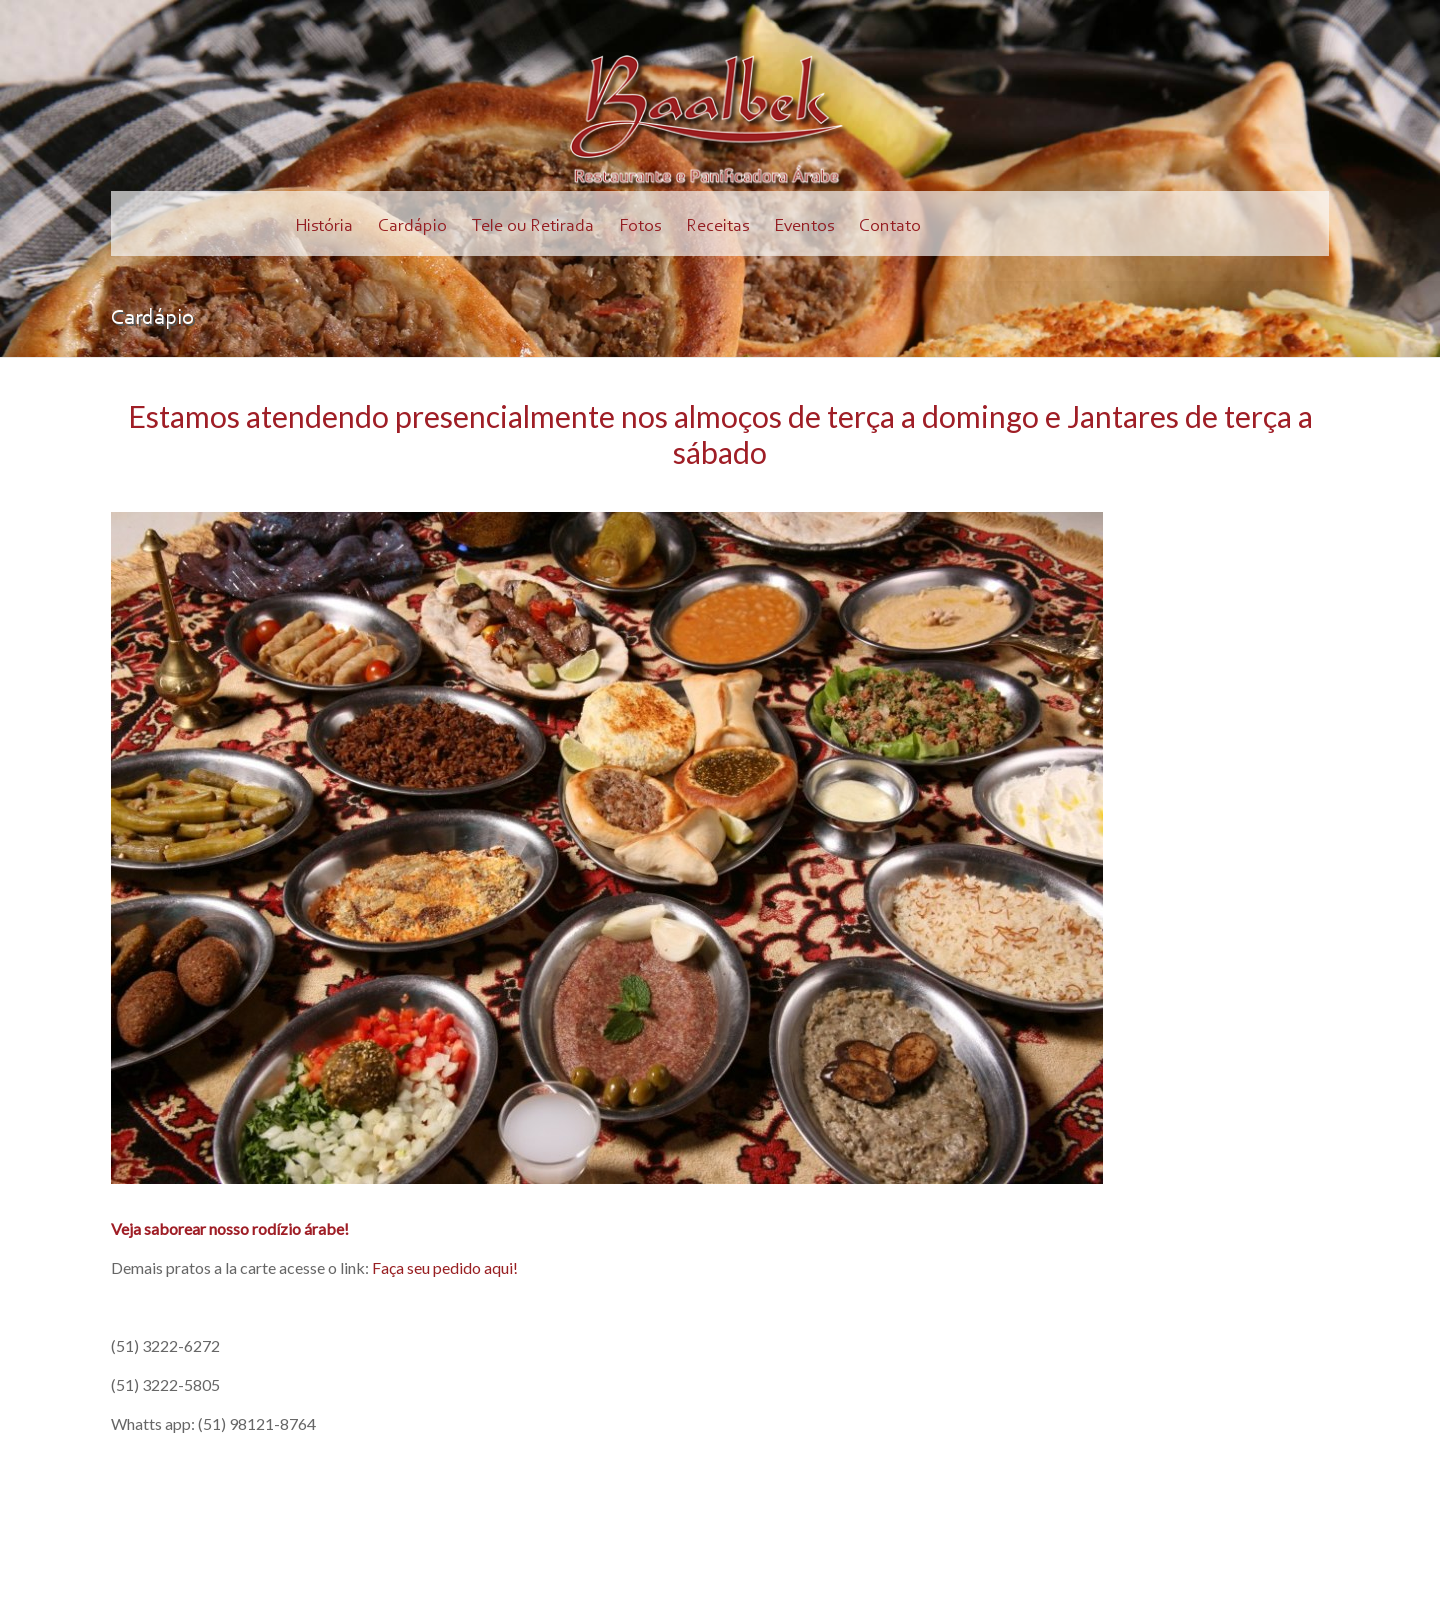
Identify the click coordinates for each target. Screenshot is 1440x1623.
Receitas (717, 227)
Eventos (804, 227)
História (324, 227)
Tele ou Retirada (533, 227)
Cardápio (412, 227)
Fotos (640, 227)
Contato (890, 227)
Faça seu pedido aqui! (445, 1267)
